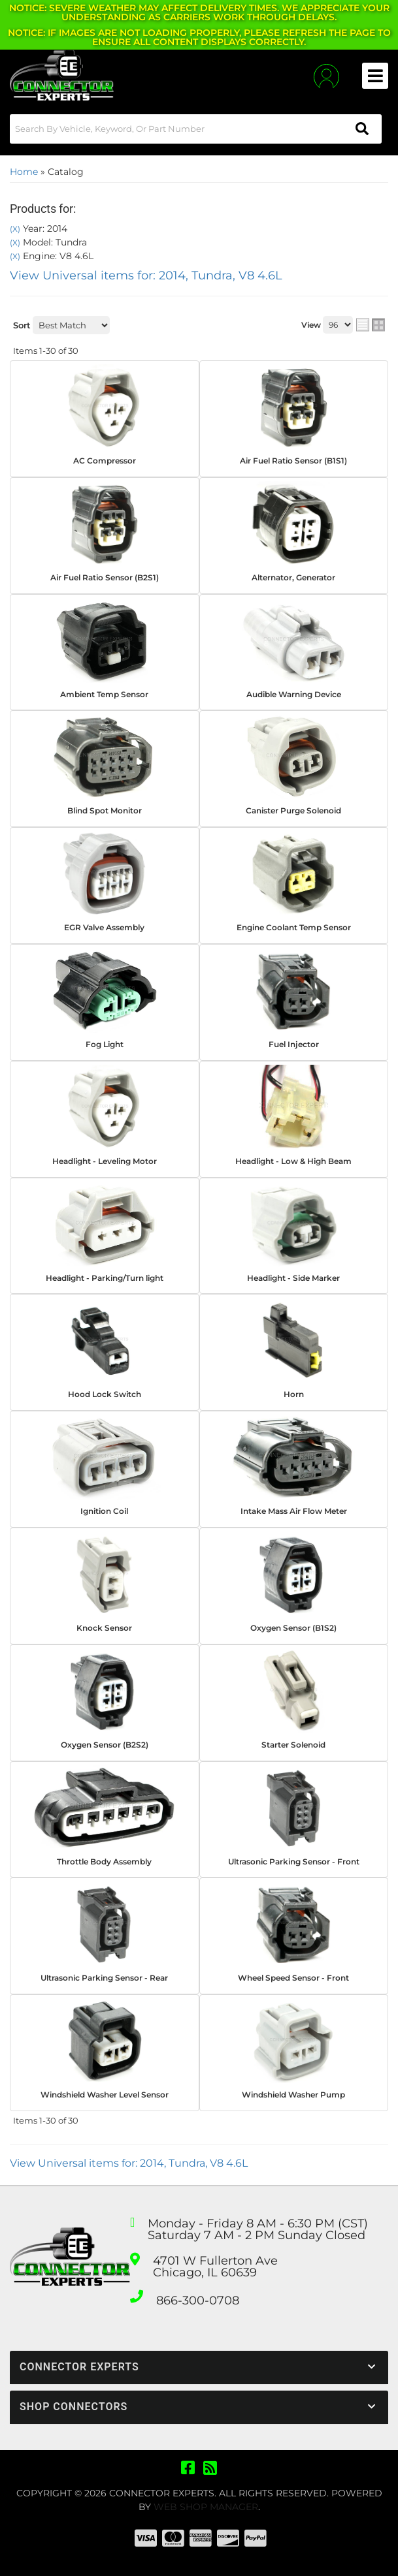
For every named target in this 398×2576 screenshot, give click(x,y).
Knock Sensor (104, 1628)
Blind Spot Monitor (104, 810)
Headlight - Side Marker (293, 1278)
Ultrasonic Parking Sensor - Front (293, 1861)
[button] (196, 129)
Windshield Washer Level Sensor (105, 2094)
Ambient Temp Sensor (104, 694)
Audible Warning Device (293, 694)
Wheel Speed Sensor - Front (293, 1978)
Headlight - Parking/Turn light (104, 1278)
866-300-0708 (197, 2300)
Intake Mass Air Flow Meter (293, 1511)
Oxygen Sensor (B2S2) (104, 1745)
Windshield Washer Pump (293, 2094)
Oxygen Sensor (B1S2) (293, 1628)
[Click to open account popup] (326, 76)
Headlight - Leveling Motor (104, 1161)
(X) (15, 229)
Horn (294, 1394)
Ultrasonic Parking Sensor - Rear (104, 1978)
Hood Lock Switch (104, 1394)
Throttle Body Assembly (104, 1861)
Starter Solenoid (293, 1745)
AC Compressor (104, 460)
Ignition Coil (104, 1511)
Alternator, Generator (293, 577)
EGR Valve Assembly (104, 927)
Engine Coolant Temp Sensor (294, 927)
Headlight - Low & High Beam (293, 1161)
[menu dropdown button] (375, 76)
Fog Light (105, 1044)
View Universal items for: (146, 275)
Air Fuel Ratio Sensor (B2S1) (104, 577)
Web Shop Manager (206, 2507)
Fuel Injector (294, 1044)
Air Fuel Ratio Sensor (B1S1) (293, 460)
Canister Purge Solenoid (293, 810)
